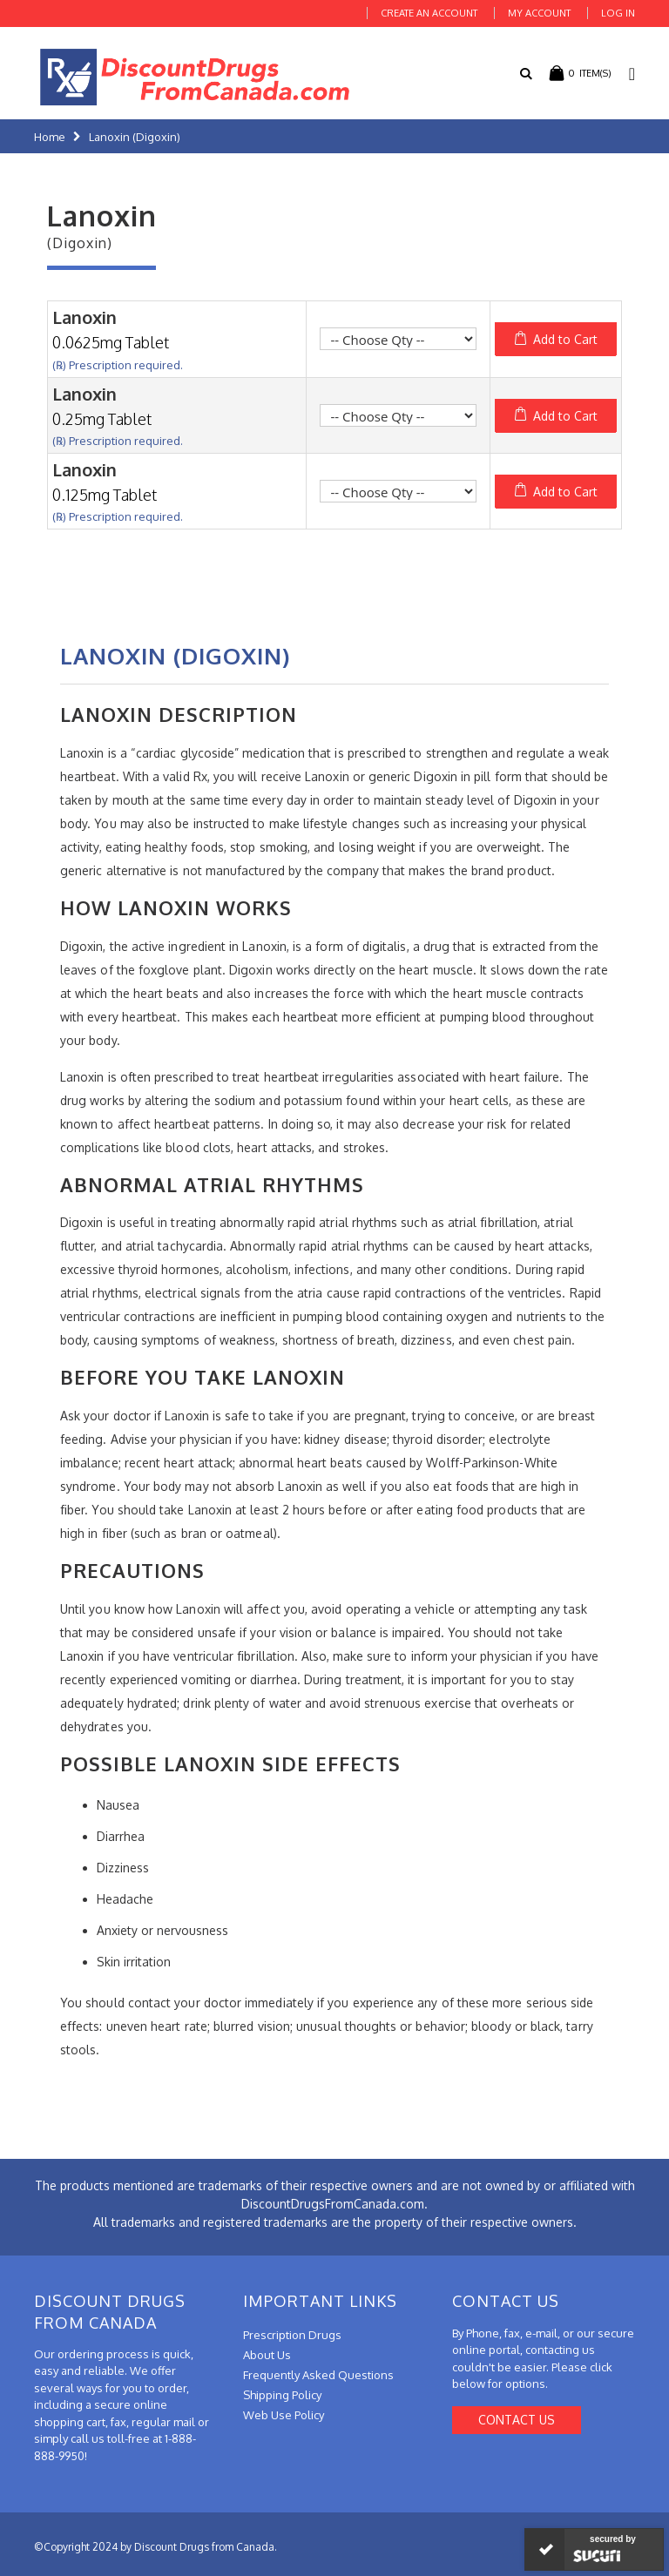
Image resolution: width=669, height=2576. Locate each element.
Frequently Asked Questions (318, 2375)
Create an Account (429, 13)
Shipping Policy (282, 2395)
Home (49, 137)
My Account (539, 13)
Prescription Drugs (292, 2335)
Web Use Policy (283, 2415)
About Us (267, 2355)
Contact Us (516, 2419)
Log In (618, 13)
